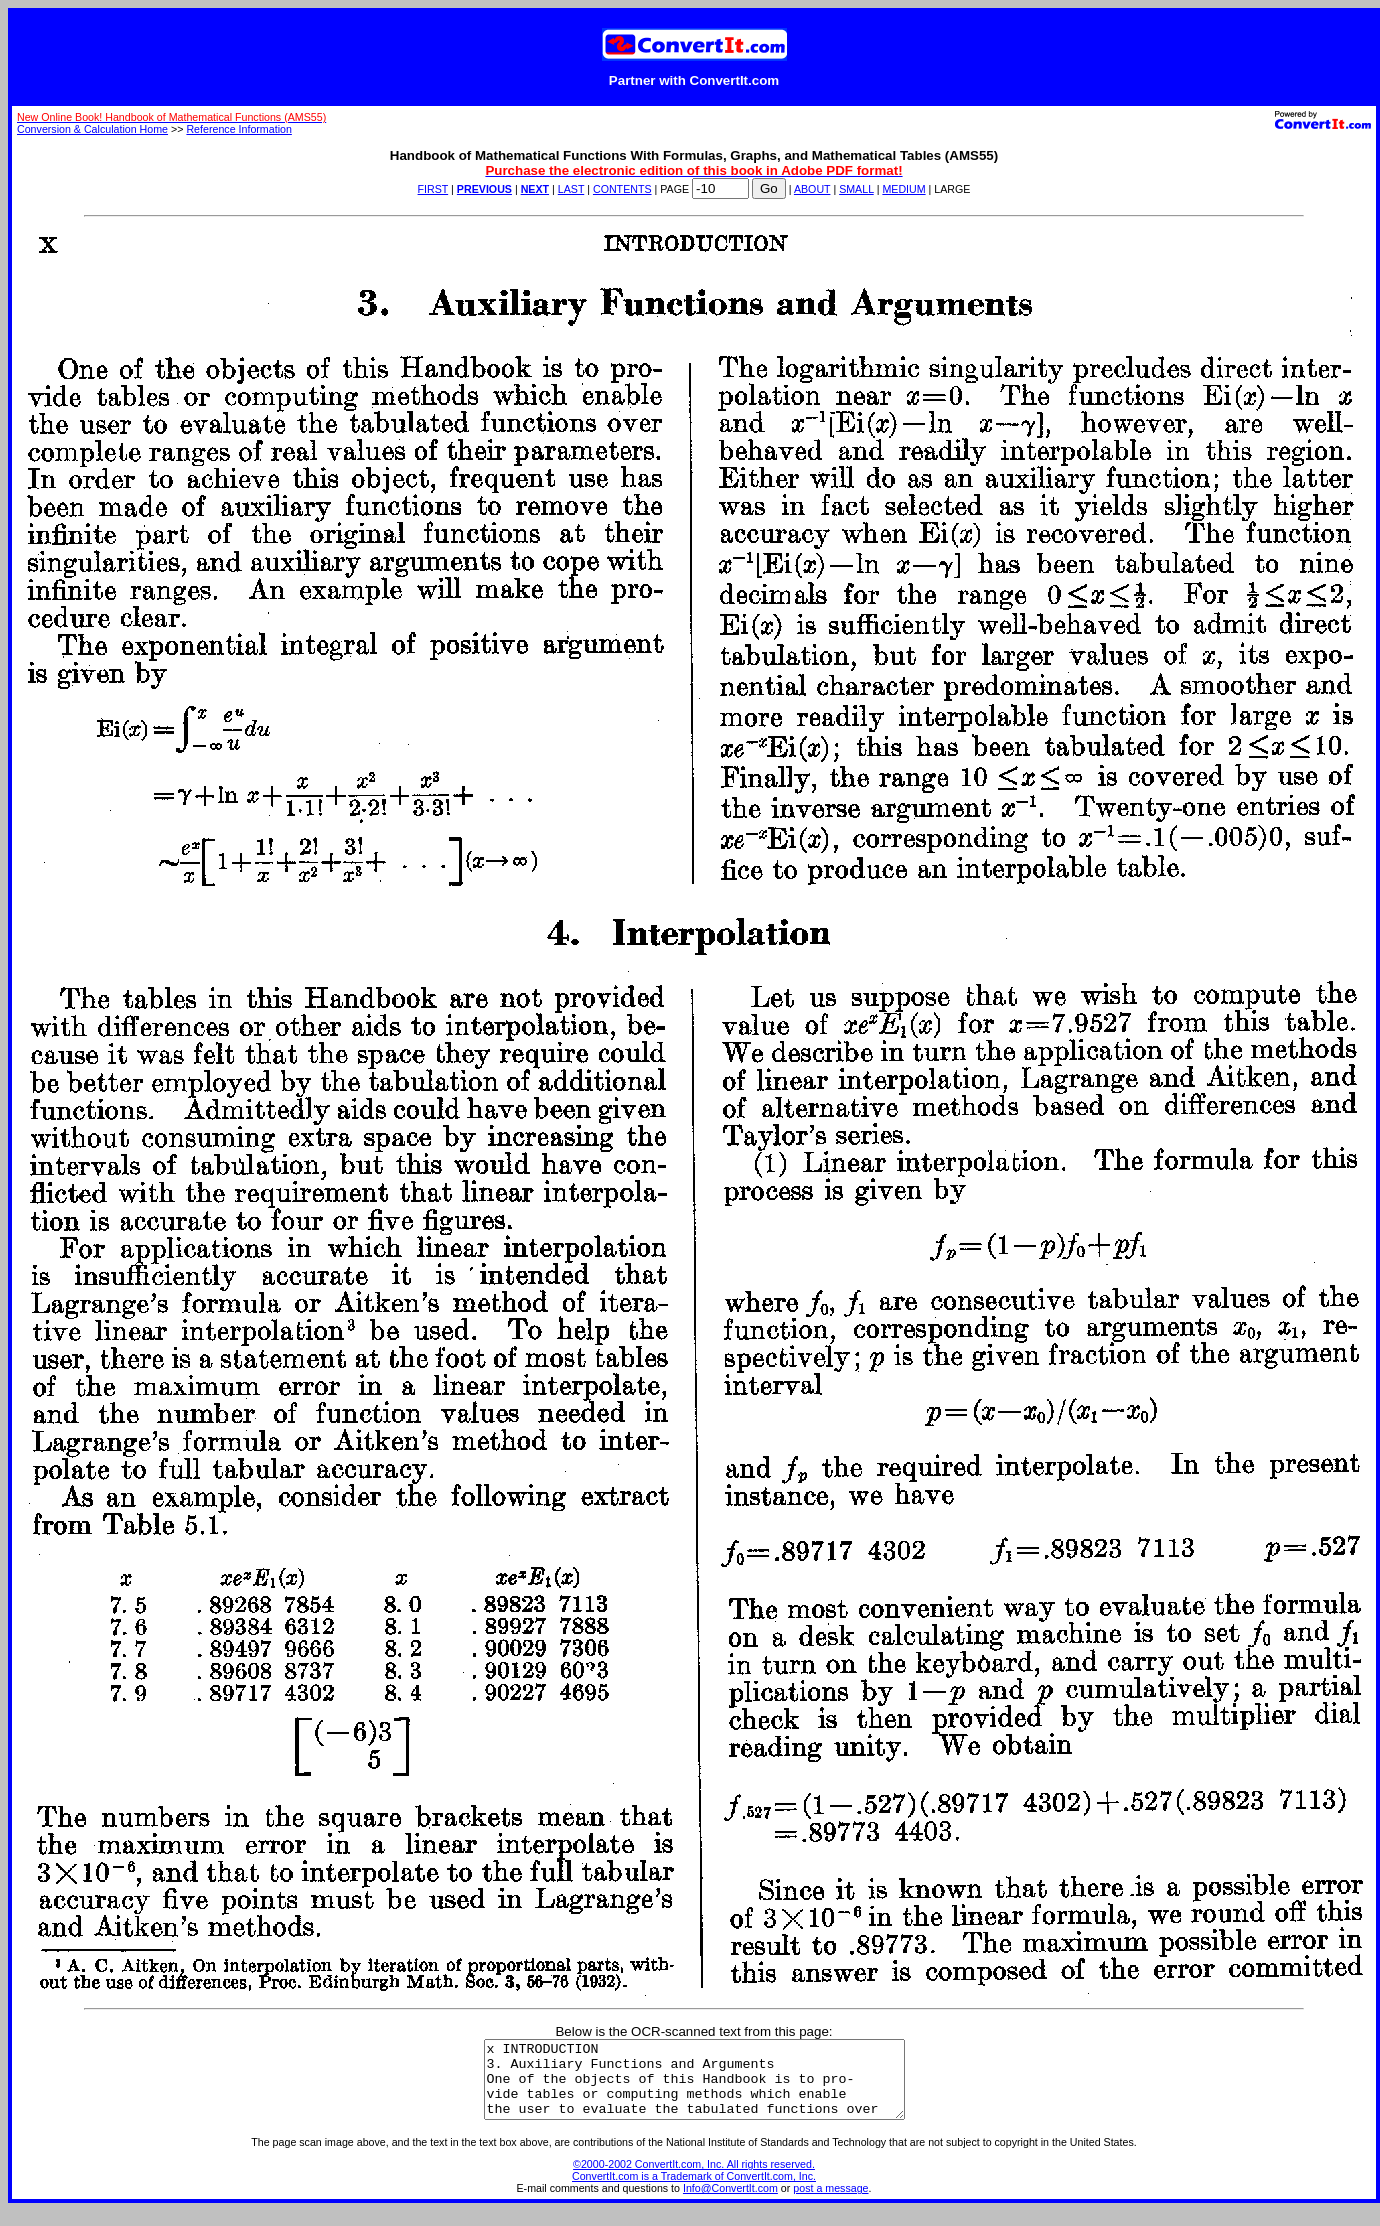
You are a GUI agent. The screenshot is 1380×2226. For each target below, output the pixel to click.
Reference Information (238, 129)
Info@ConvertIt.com (730, 2203)
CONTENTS (622, 189)
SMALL (856, 189)
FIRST (433, 189)
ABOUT (812, 189)
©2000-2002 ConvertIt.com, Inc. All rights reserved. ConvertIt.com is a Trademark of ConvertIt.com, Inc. (694, 2185)
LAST (571, 189)
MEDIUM (903, 189)
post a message (830, 2203)
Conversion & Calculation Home (92, 129)
